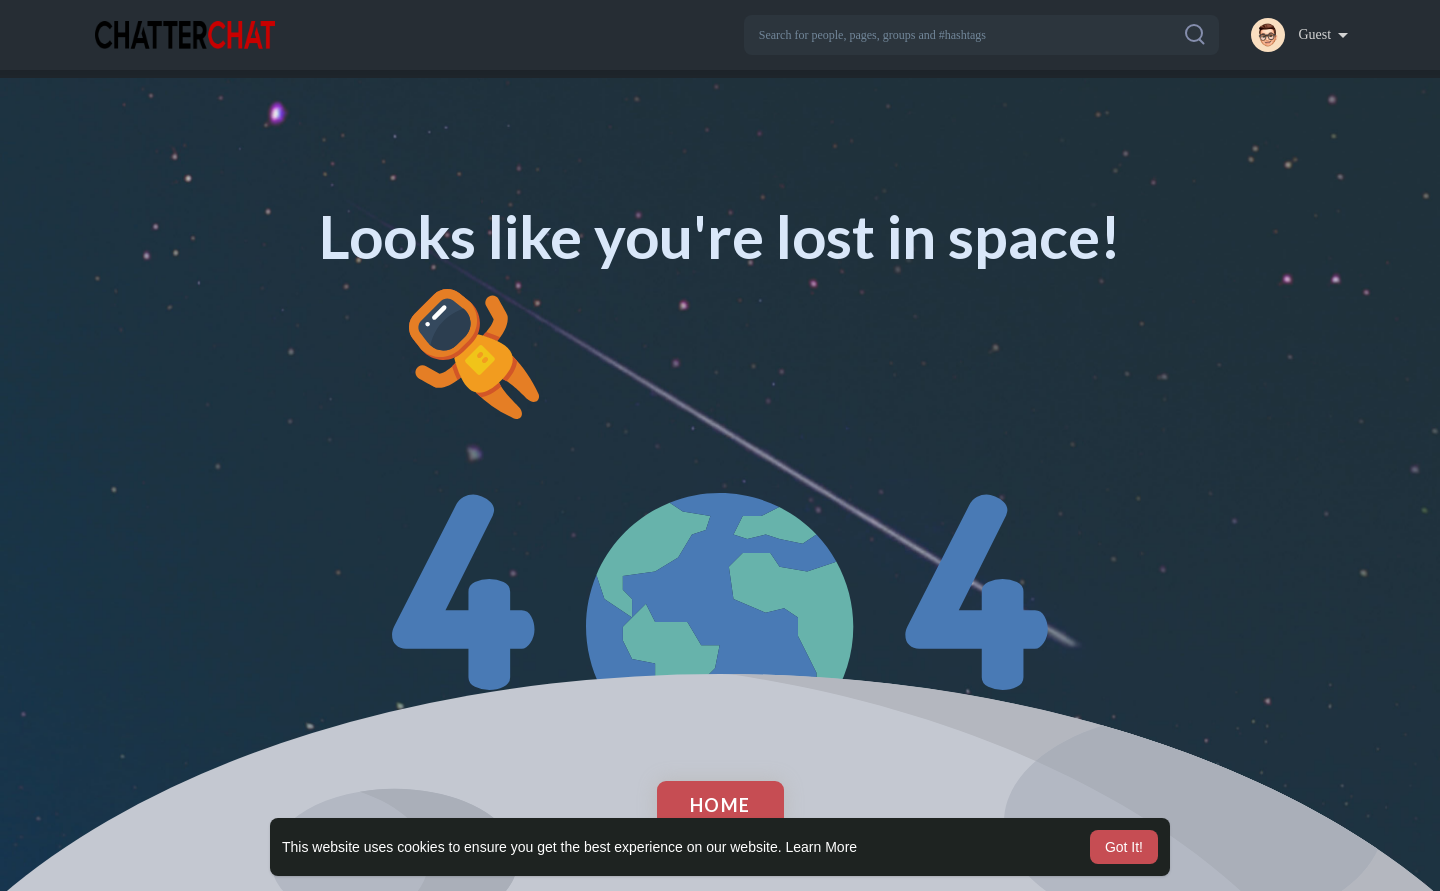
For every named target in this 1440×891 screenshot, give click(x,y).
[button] (981, 35)
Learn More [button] (822, 847)
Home (720, 805)
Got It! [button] (1124, 847)
